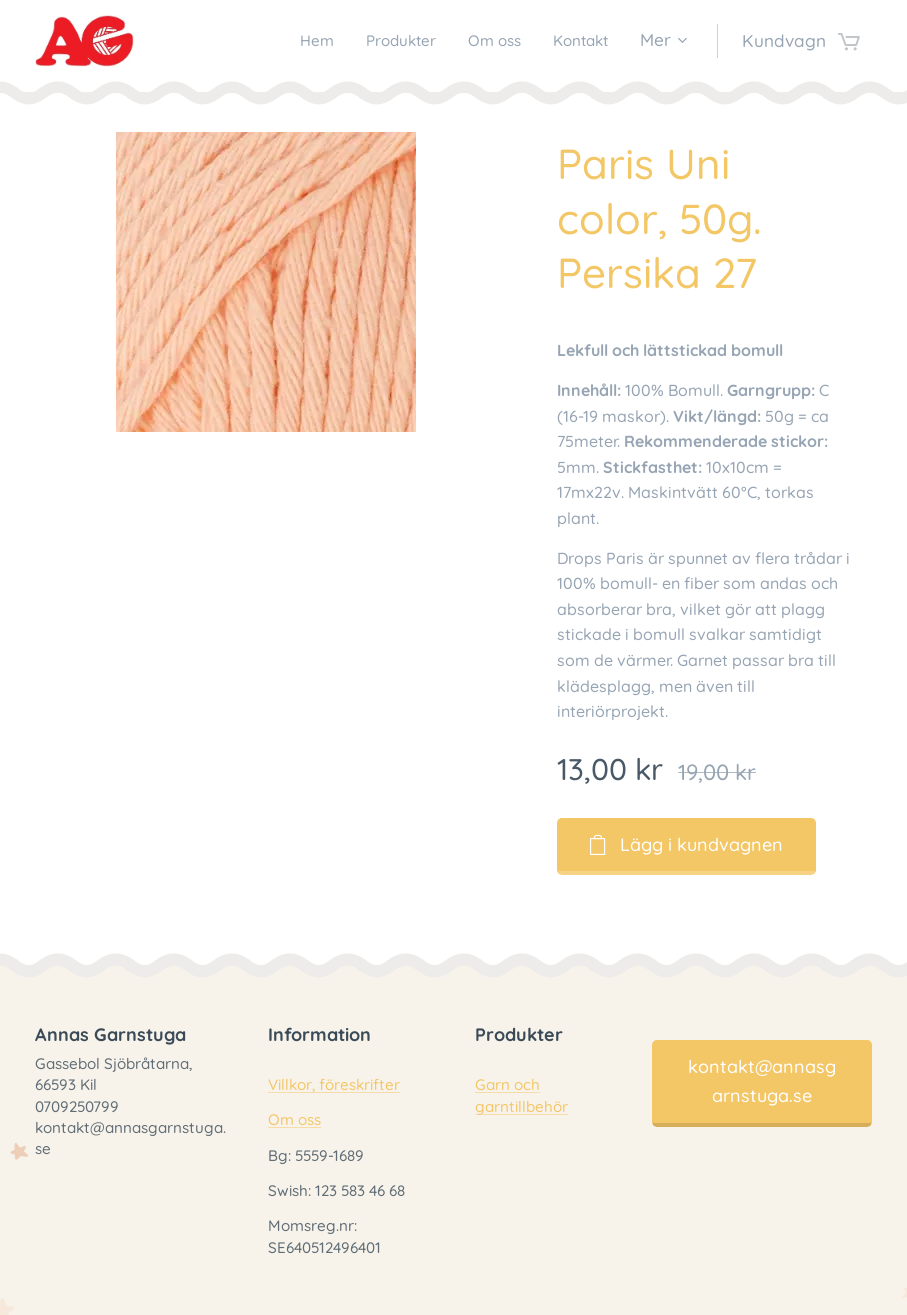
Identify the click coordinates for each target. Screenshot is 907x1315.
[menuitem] (291, 41)
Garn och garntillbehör (521, 1096)
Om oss (294, 1120)
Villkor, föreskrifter (334, 1085)
